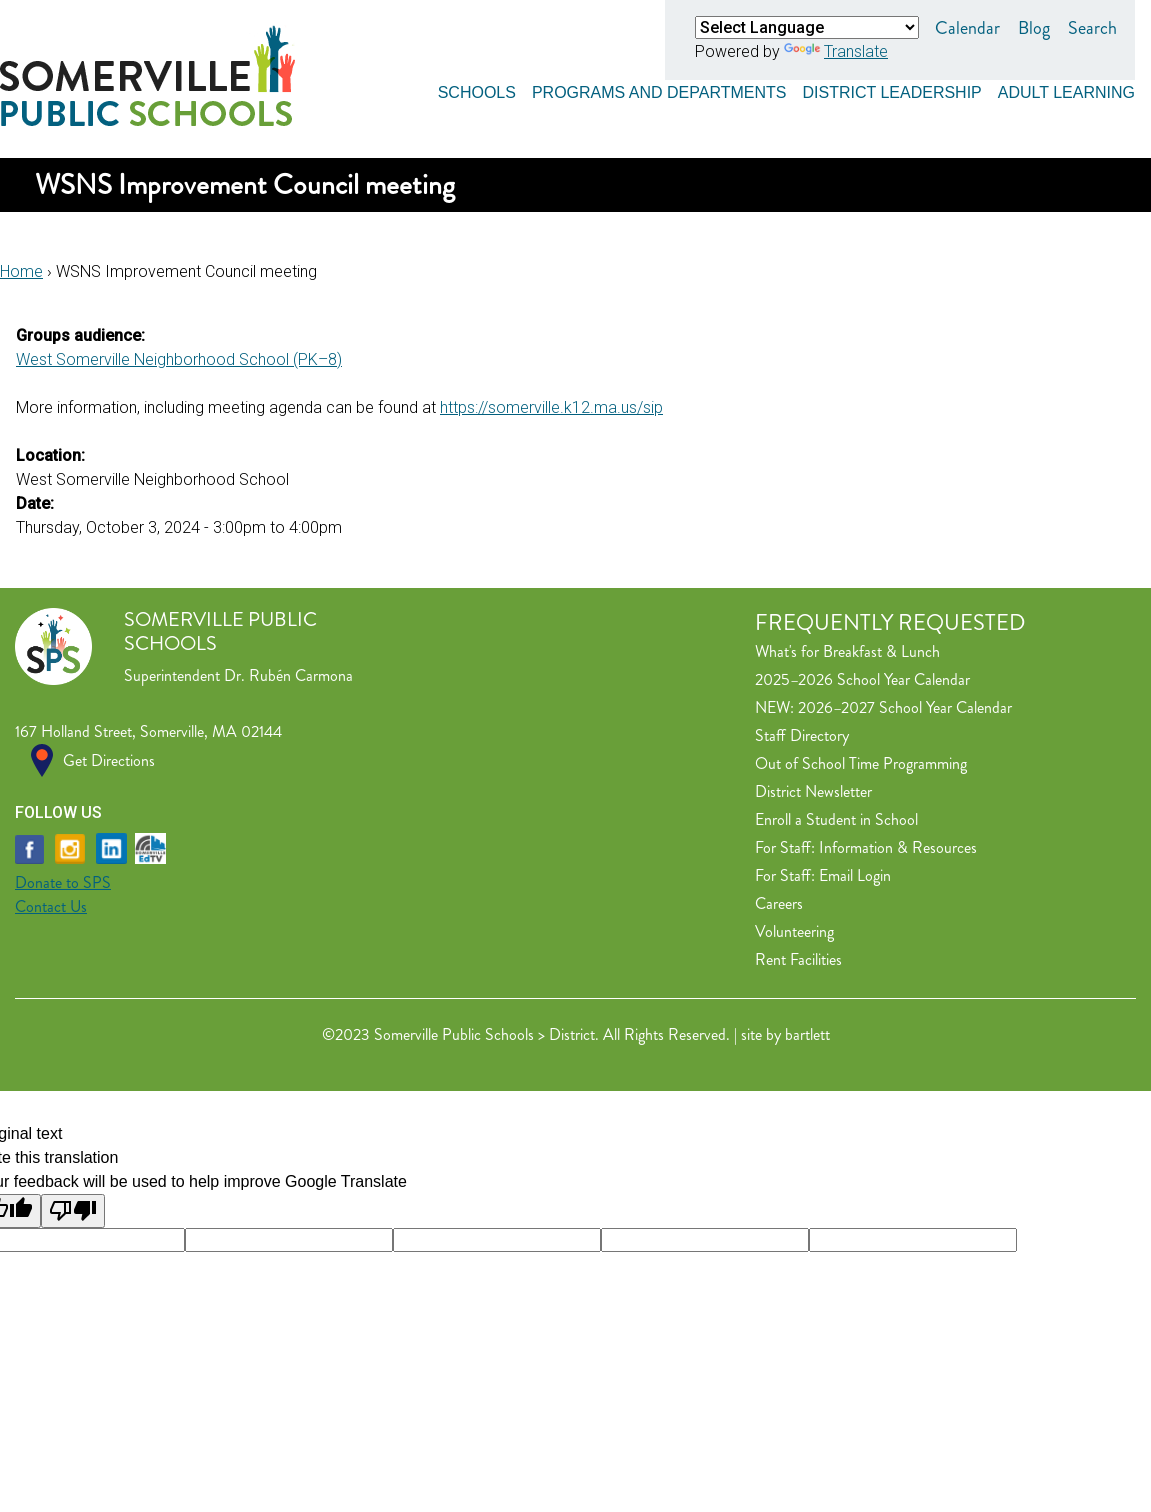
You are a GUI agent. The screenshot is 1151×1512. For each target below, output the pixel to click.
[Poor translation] (73, 1211)
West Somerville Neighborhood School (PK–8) (179, 359)
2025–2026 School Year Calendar (862, 679)
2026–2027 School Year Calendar (905, 707)
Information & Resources (898, 847)
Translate (836, 51)
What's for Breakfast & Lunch (847, 651)
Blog (1034, 28)
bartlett (807, 1034)
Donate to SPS (63, 882)
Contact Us (51, 906)
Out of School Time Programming (861, 763)
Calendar (967, 28)
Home (21, 271)
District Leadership (891, 92)
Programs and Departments (659, 92)
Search (1092, 28)
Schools (477, 92)
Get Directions (109, 760)
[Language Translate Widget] (807, 27)
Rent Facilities (798, 959)
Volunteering (794, 931)
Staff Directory (802, 735)
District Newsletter (813, 791)
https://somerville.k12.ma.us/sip (551, 407)
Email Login (855, 875)
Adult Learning (1066, 92)
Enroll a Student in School (836, 819)
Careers (779, 903)
